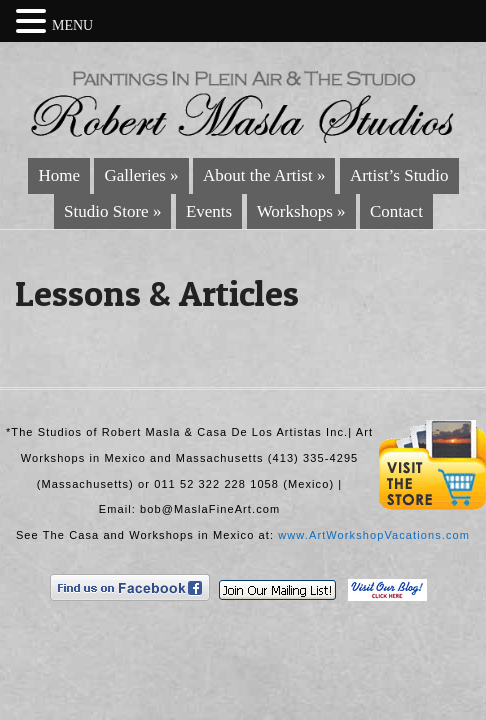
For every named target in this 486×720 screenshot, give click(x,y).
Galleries (141, 175)
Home (59, 175)
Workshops (301, 211)
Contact (396, 211)
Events (209, 211)
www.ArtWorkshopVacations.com (374, 535)
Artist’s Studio (399, 175)
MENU (72, 25)
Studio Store (112, 211)
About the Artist (264, 175)
